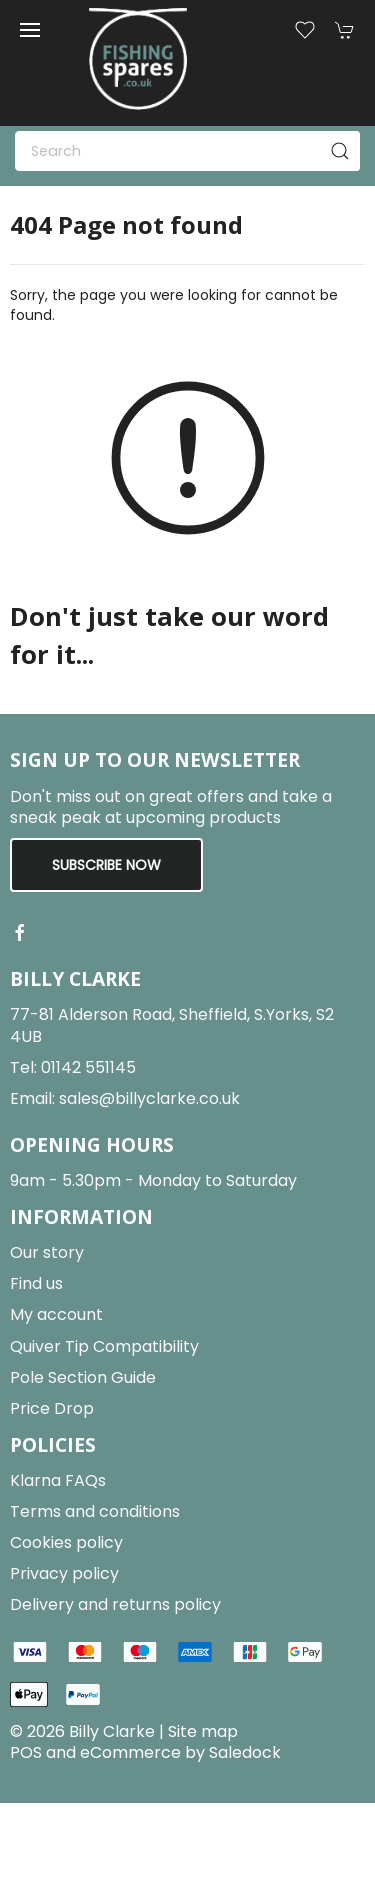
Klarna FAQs (58, 1480)
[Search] (187, 151)
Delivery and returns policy (115, 1604)
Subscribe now (106, 865)
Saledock (245, 1752)
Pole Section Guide (83, 1377)
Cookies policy (66, 1542)
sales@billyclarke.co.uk (149, 1098)
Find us (36, 1283)
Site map (203, 1731)
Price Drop (52, 1408)
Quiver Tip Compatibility (104, 1346)
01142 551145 (88, 1067)
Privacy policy (64, 1573)
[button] (30, 30)
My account (56, 1314)
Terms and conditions (95, 1511)
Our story (47, 1252)
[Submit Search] (340, 151)
